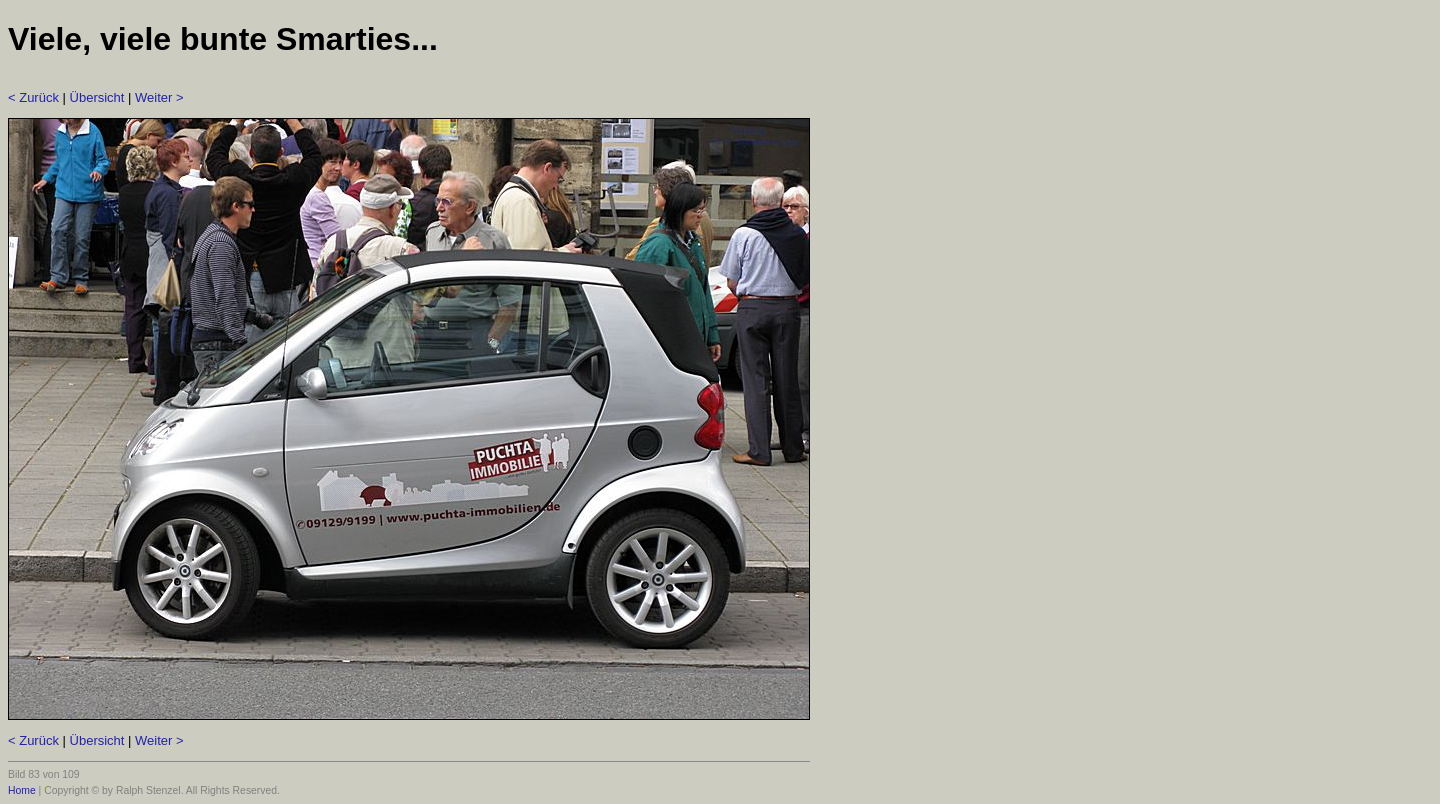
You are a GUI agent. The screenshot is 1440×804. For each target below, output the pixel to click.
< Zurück (33, 97)
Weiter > (159, 97)
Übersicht (97, 97)
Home (22, 790)
